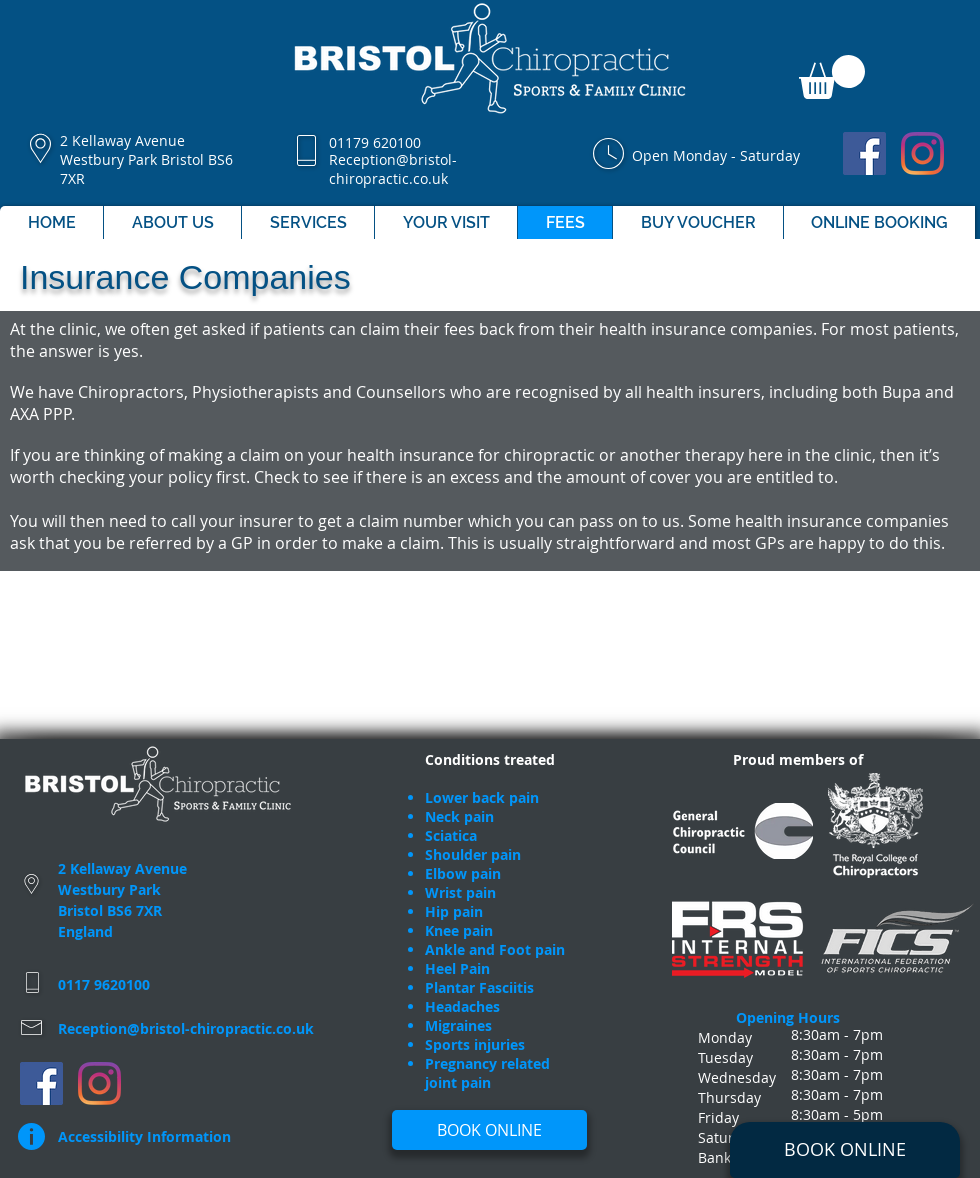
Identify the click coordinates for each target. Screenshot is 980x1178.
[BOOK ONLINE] (845, 1150)
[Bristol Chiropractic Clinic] (864, 153)
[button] (832, 77)
